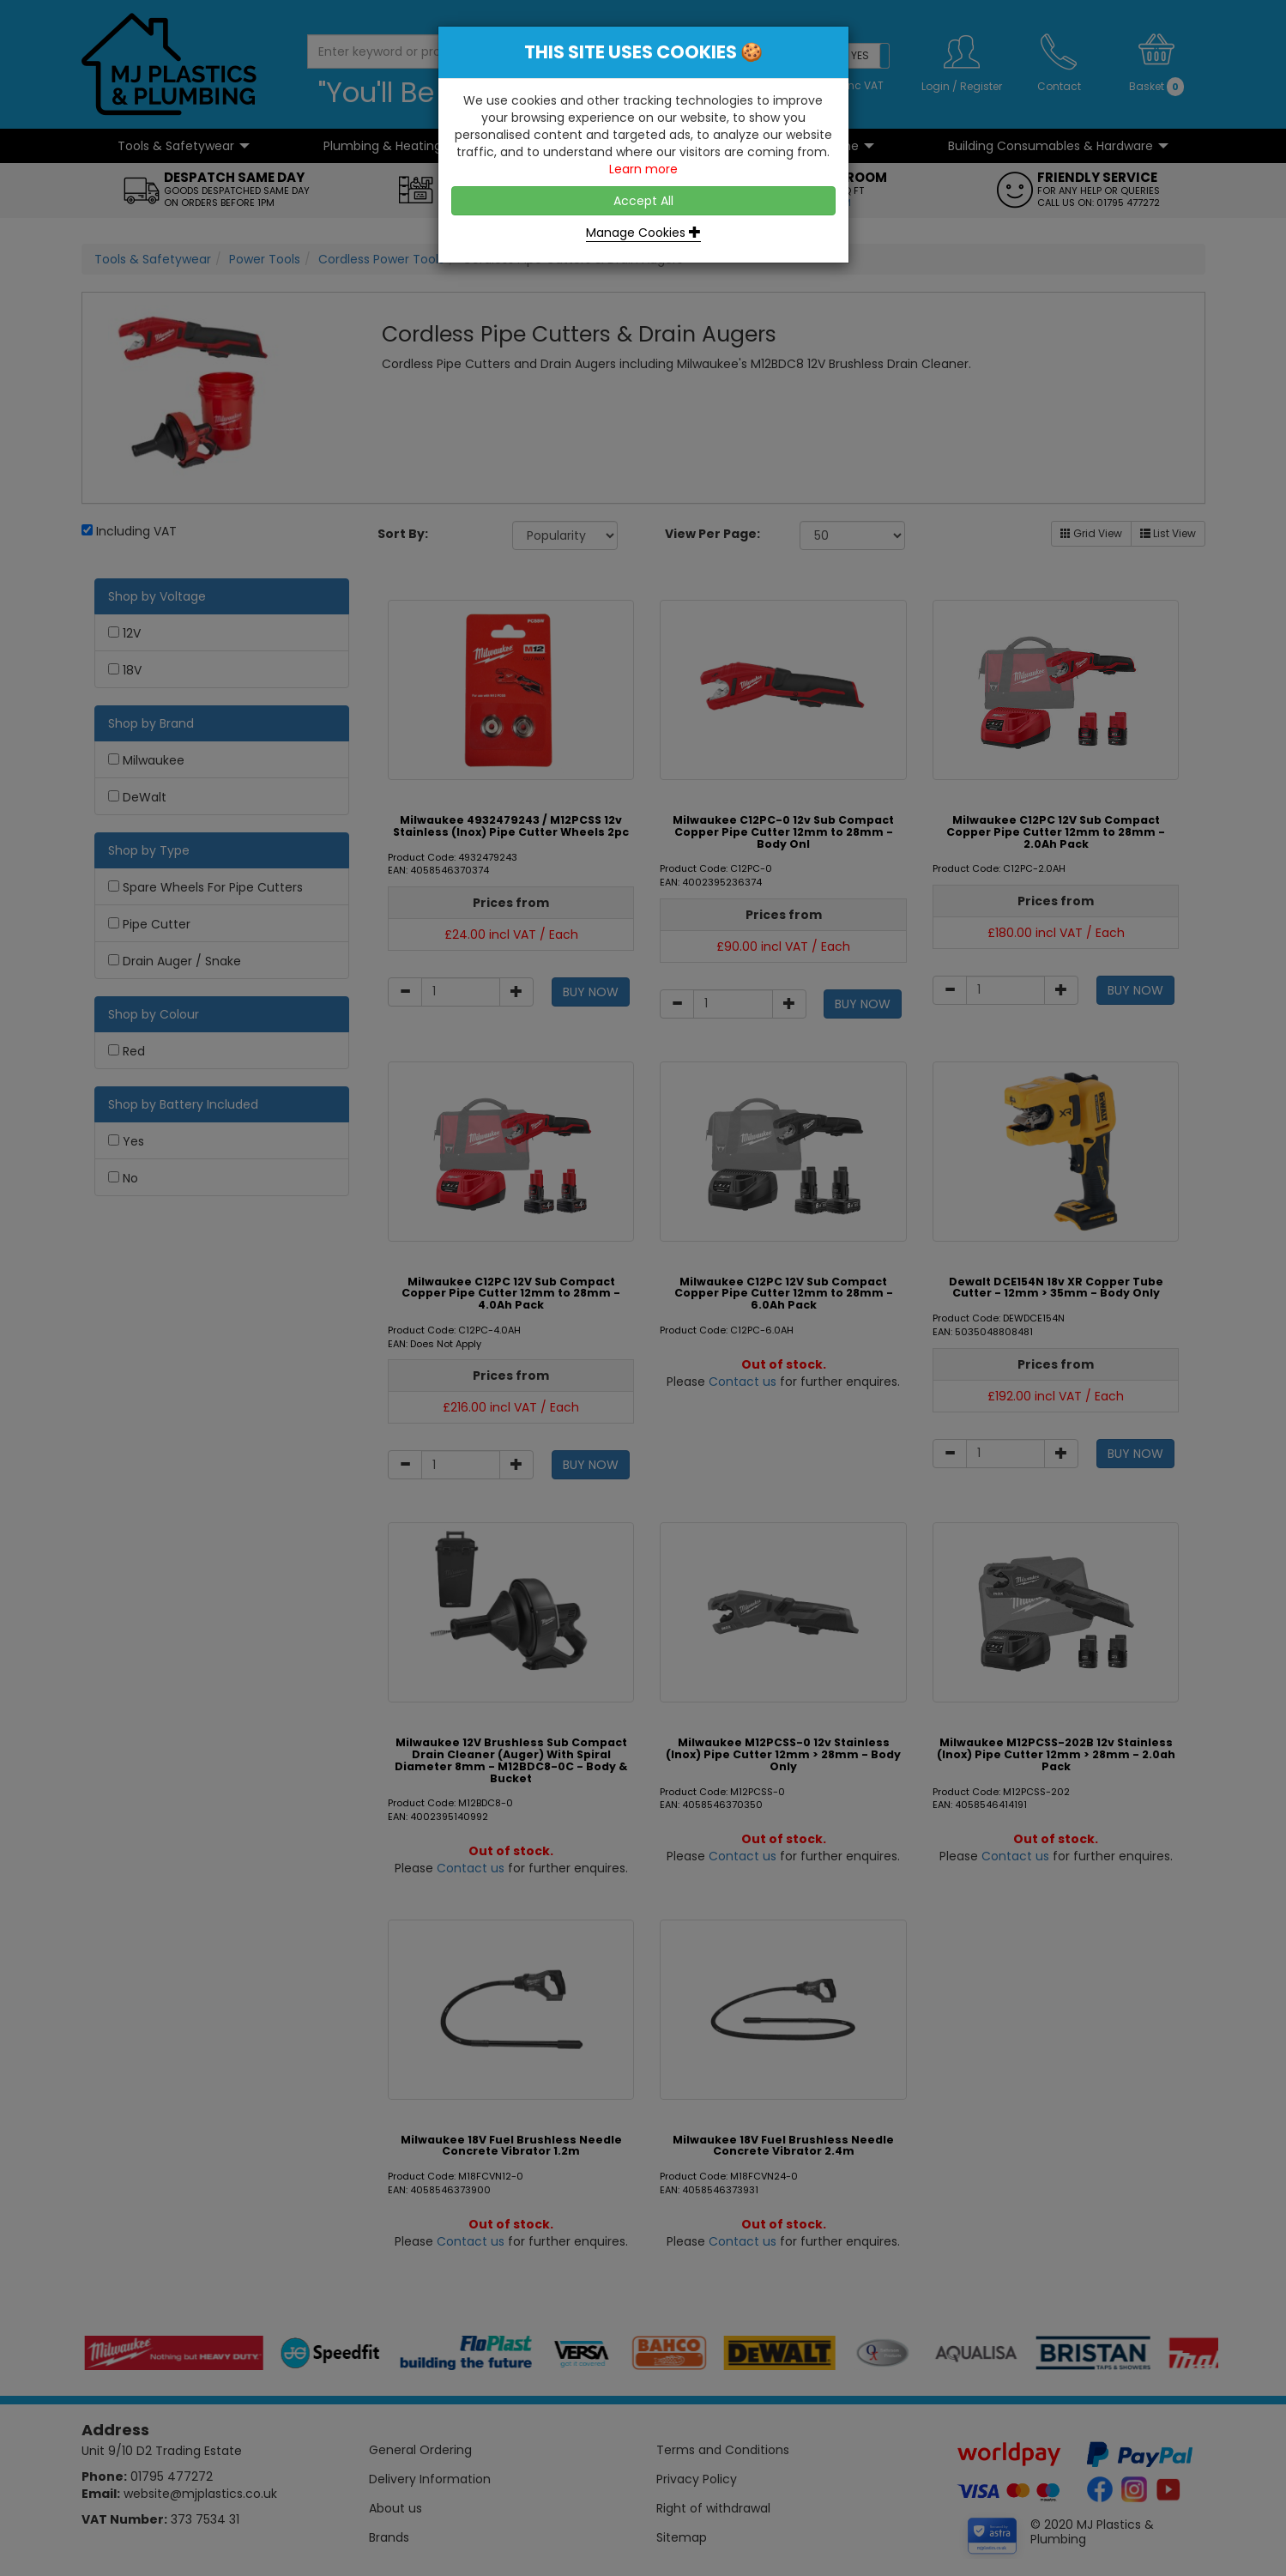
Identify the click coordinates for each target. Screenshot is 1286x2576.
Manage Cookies (643, 232)
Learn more (643, 169)
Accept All (643, 200)
